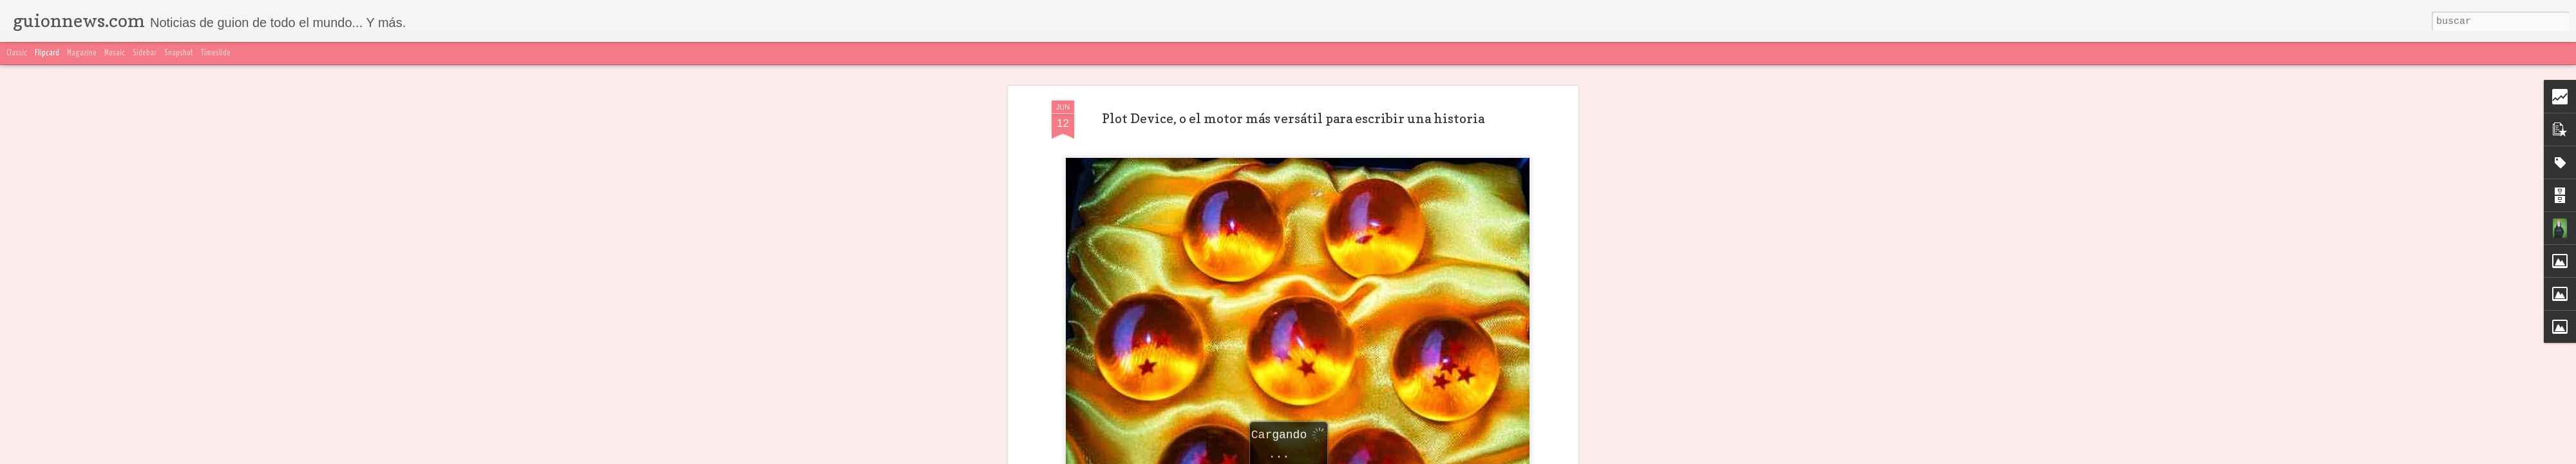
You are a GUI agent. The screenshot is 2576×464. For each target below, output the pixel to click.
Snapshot (178, 53)
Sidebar (144, 53)
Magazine (82, 53)
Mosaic (114, 53)
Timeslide (216, 53)
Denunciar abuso (1591, 456)
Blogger (1543, 456)
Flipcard (47, 53)
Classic (16, 53)
